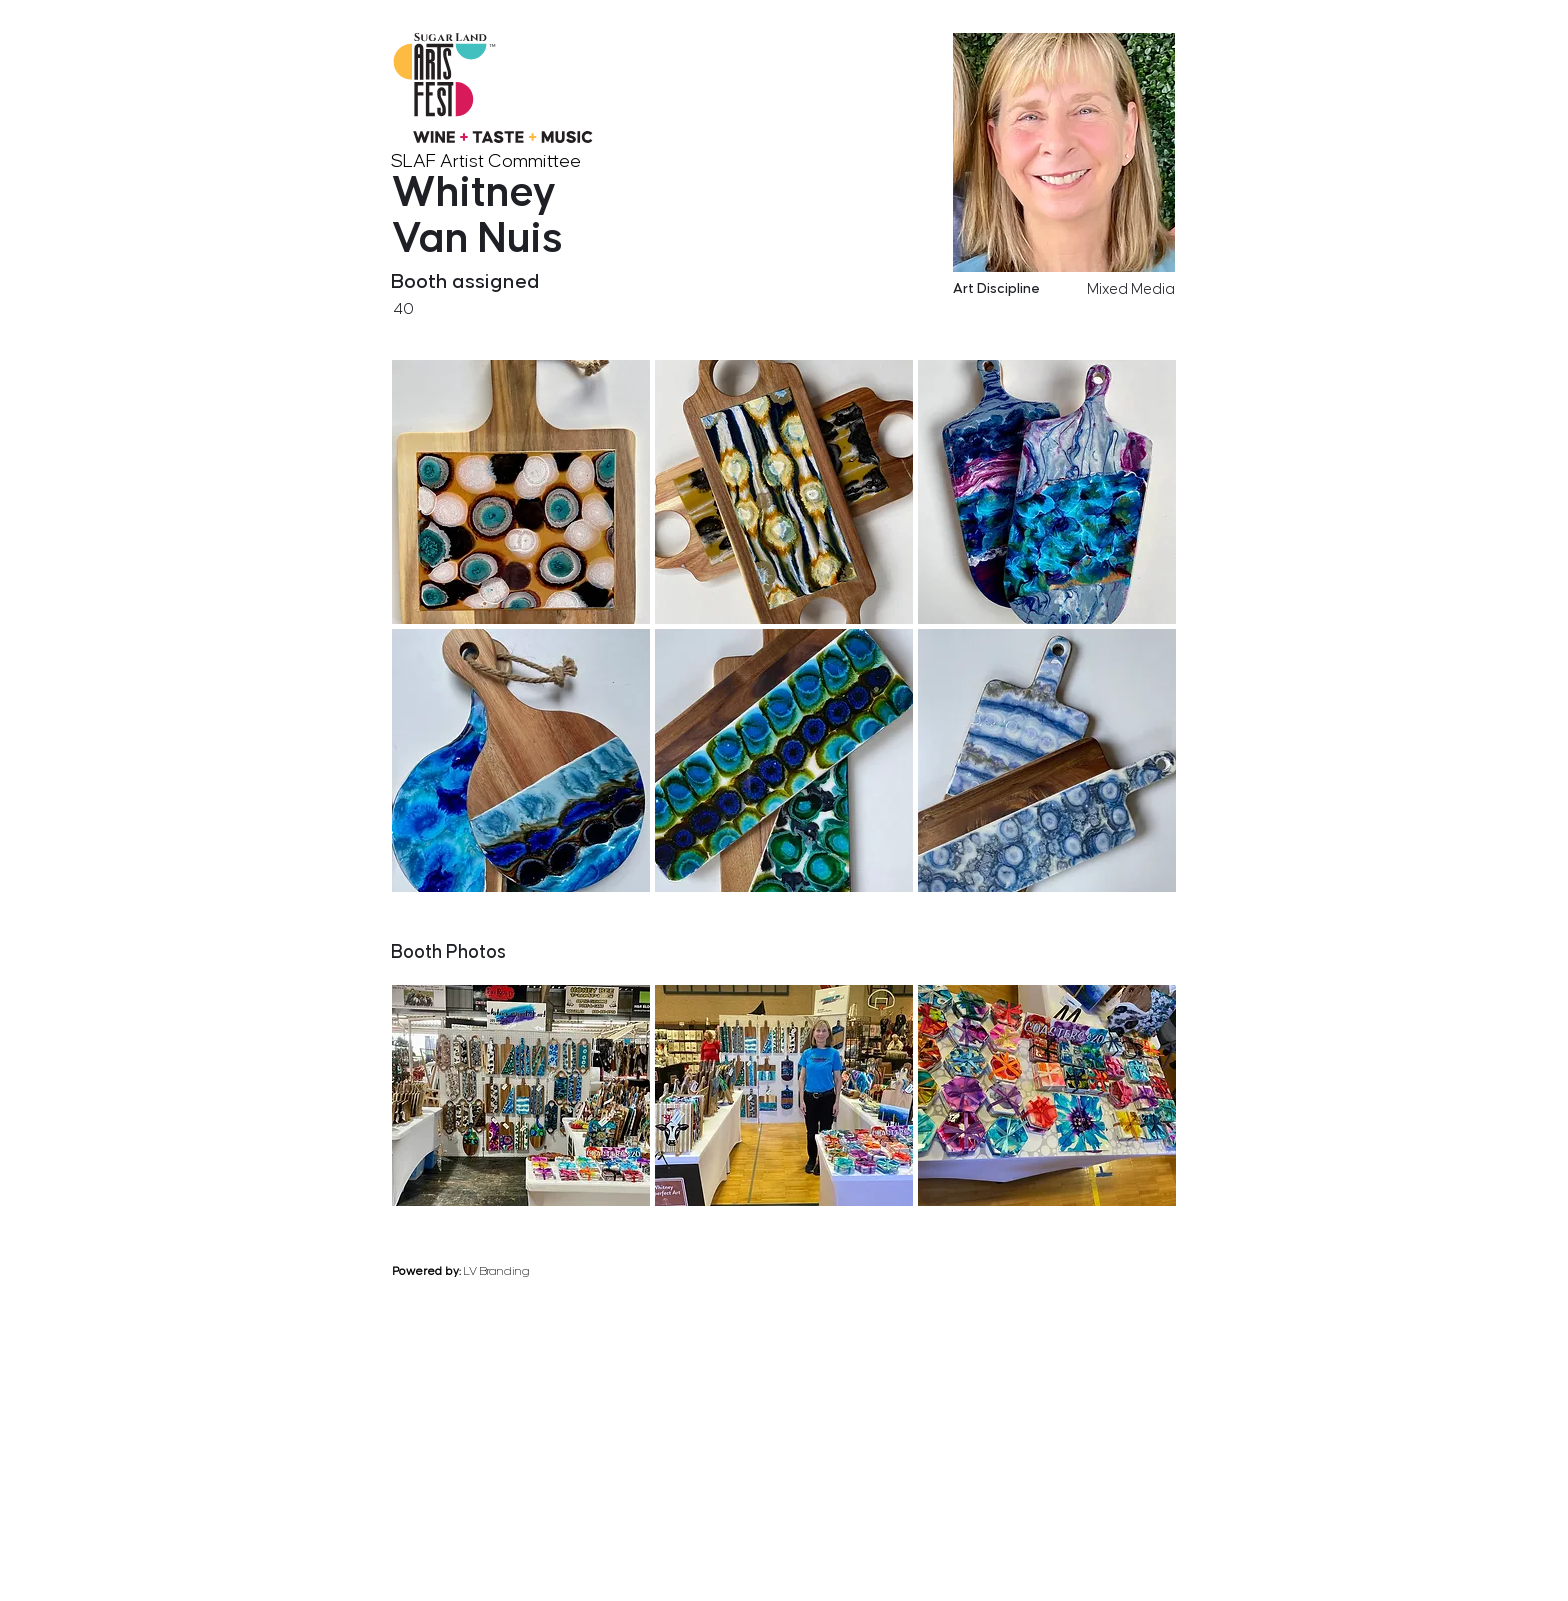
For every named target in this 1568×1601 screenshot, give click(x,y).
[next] (1171, 906)
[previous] (1091, 906)
